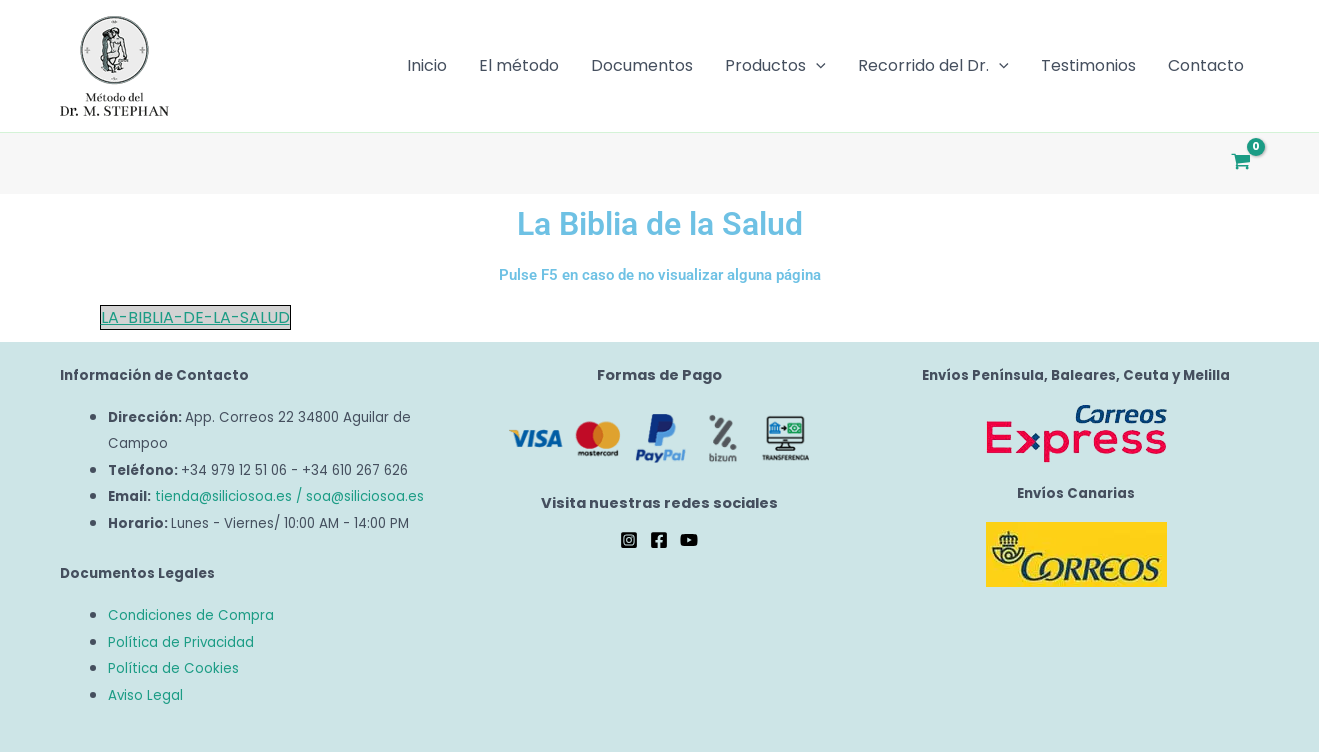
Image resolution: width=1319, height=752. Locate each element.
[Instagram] (629, 540)
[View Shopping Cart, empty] (1241, 163)
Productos (775, 66)
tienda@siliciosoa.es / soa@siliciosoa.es (289, 496)
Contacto (1206, 65)
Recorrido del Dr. (933, 66)
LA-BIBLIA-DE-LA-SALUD (195, 317)
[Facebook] (659, 540)
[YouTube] (689, 540)
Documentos (642, 65)
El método (519, 65)
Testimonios (1088, 65)
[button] (816, 66)
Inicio (427, 65)
